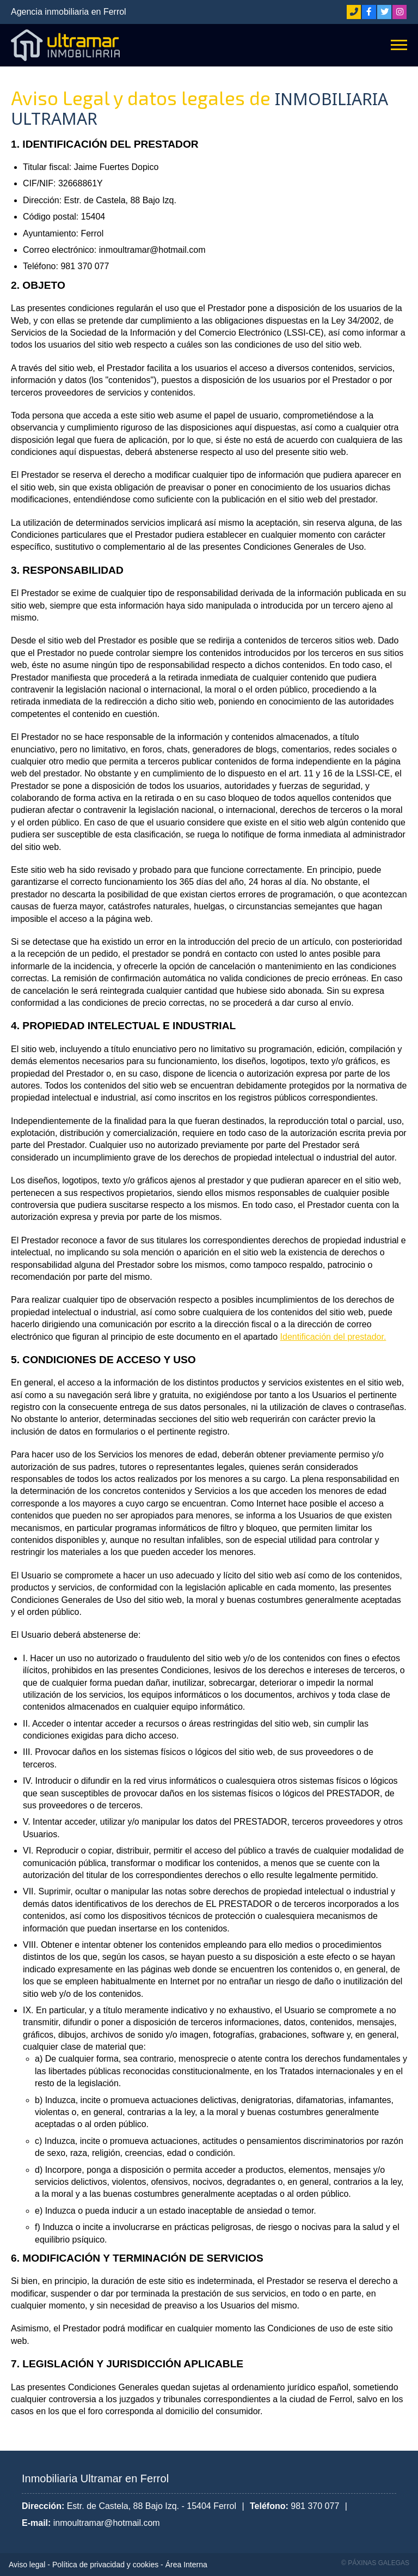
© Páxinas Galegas (375, 2563)
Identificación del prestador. (333, 1336)
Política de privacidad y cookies (105, 2564)
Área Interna (186, 2564)
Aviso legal (27, 2564)
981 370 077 (315, 2506)
